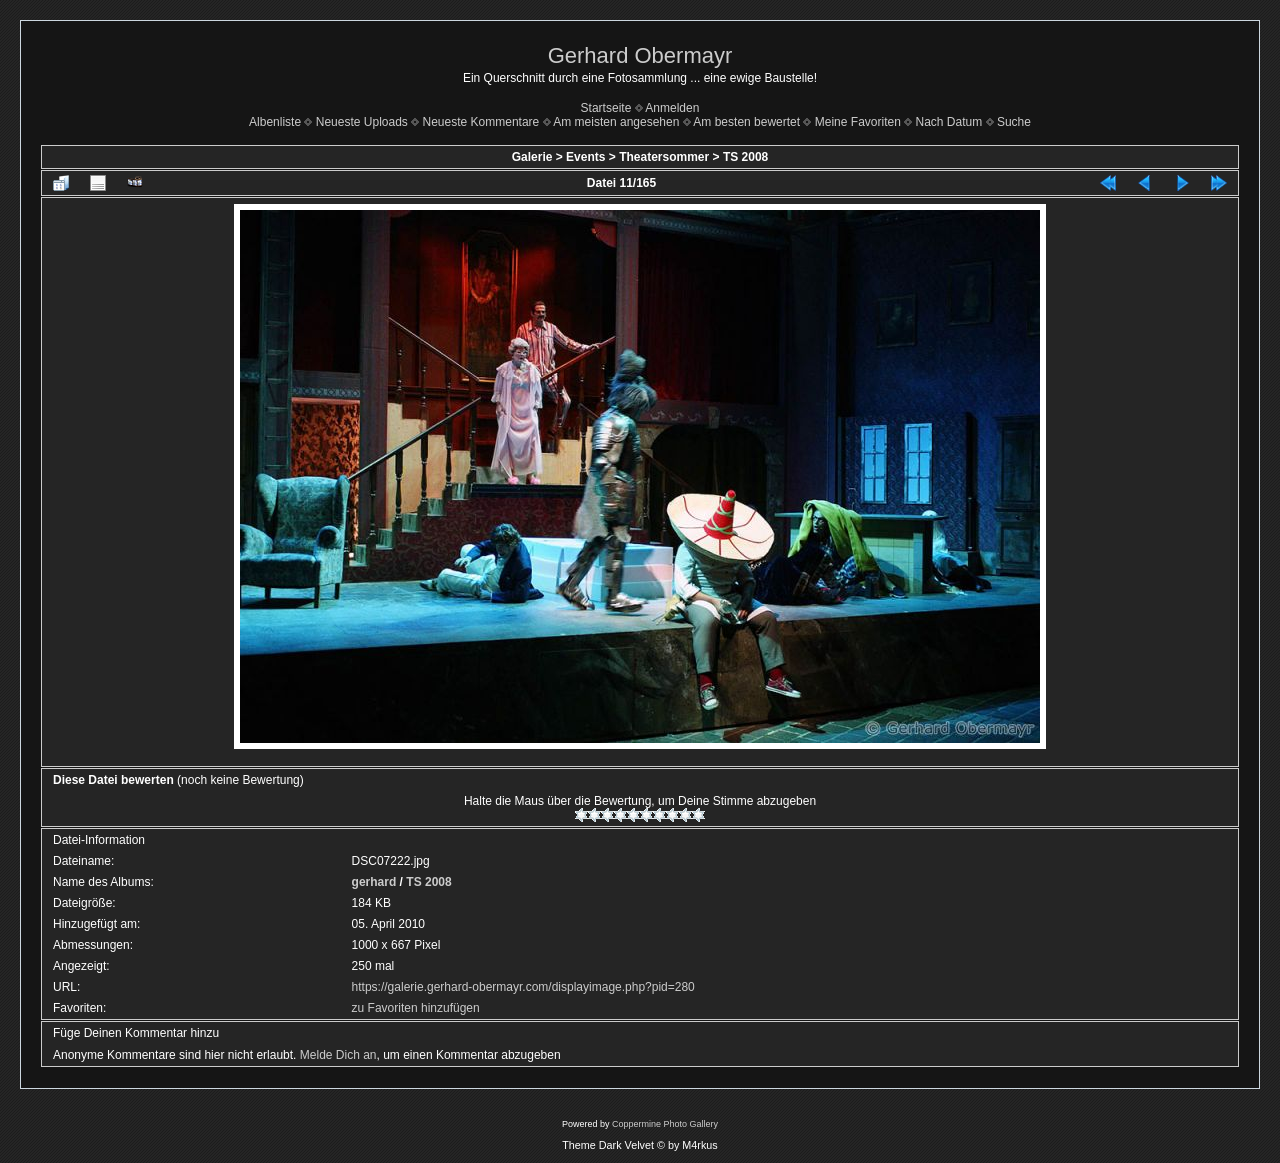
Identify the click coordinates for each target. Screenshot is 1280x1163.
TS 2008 (745, 157)
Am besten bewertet (746, 122)
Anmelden (672, 108)
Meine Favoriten (858, 122)
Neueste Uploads (362, 122)
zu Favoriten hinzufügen (416, 1008)
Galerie (532, 157)
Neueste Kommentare (481, 122)
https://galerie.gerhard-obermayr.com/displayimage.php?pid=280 (523, 987)
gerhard (374, 882)
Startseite (606, 108)
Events (585, 157)
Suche (1014, 122)
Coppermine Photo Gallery (665, 1124)
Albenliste (275, 122)
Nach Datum (949, 122)
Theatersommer (664, 157)
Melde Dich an (338, 1055)
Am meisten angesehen (616, 122)
